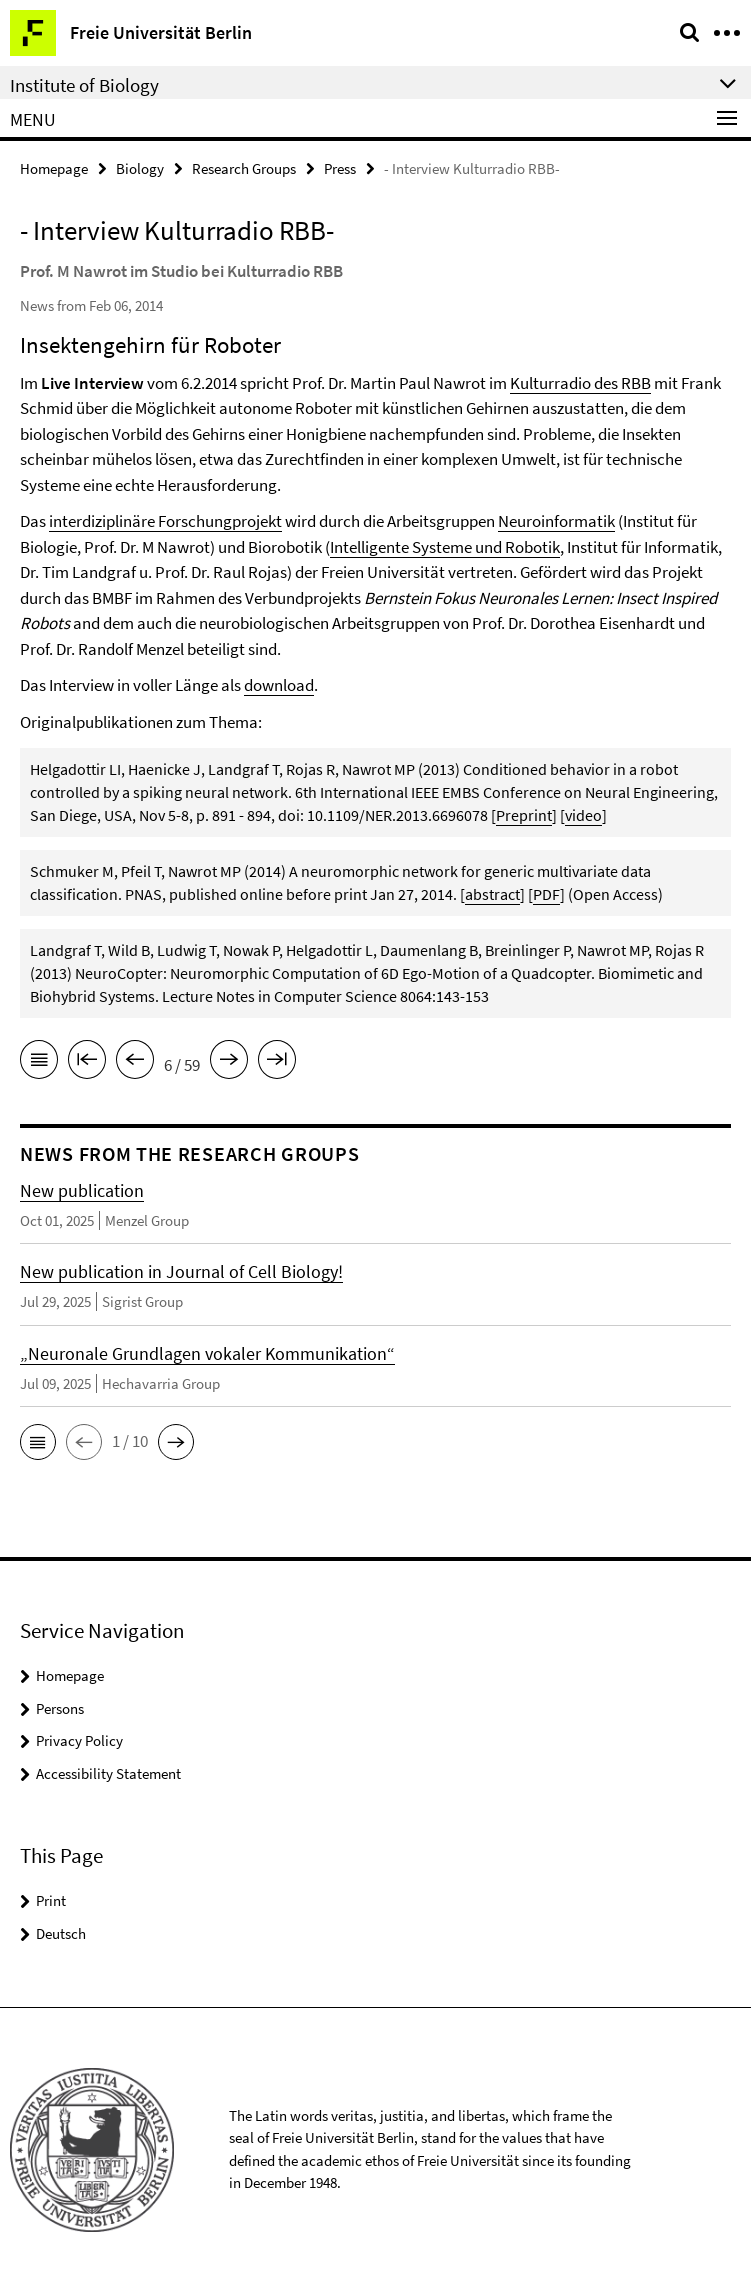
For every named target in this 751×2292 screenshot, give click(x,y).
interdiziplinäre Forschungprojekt (165, 521)
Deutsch (61, 1933)
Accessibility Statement (108, 1773)
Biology (140, 168)
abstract (492, 894)
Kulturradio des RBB (580, 383)
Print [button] (51, 1900)
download (279, 685)
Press (340, 168)
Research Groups (244, 168)
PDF (546, 894)
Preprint (524, 815)
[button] (38, 1442)
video (583, 815)
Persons (60, 1708)
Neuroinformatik (556, 521)
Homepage (54, 168)
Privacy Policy (79, 1740)
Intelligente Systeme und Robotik (445, 547)
